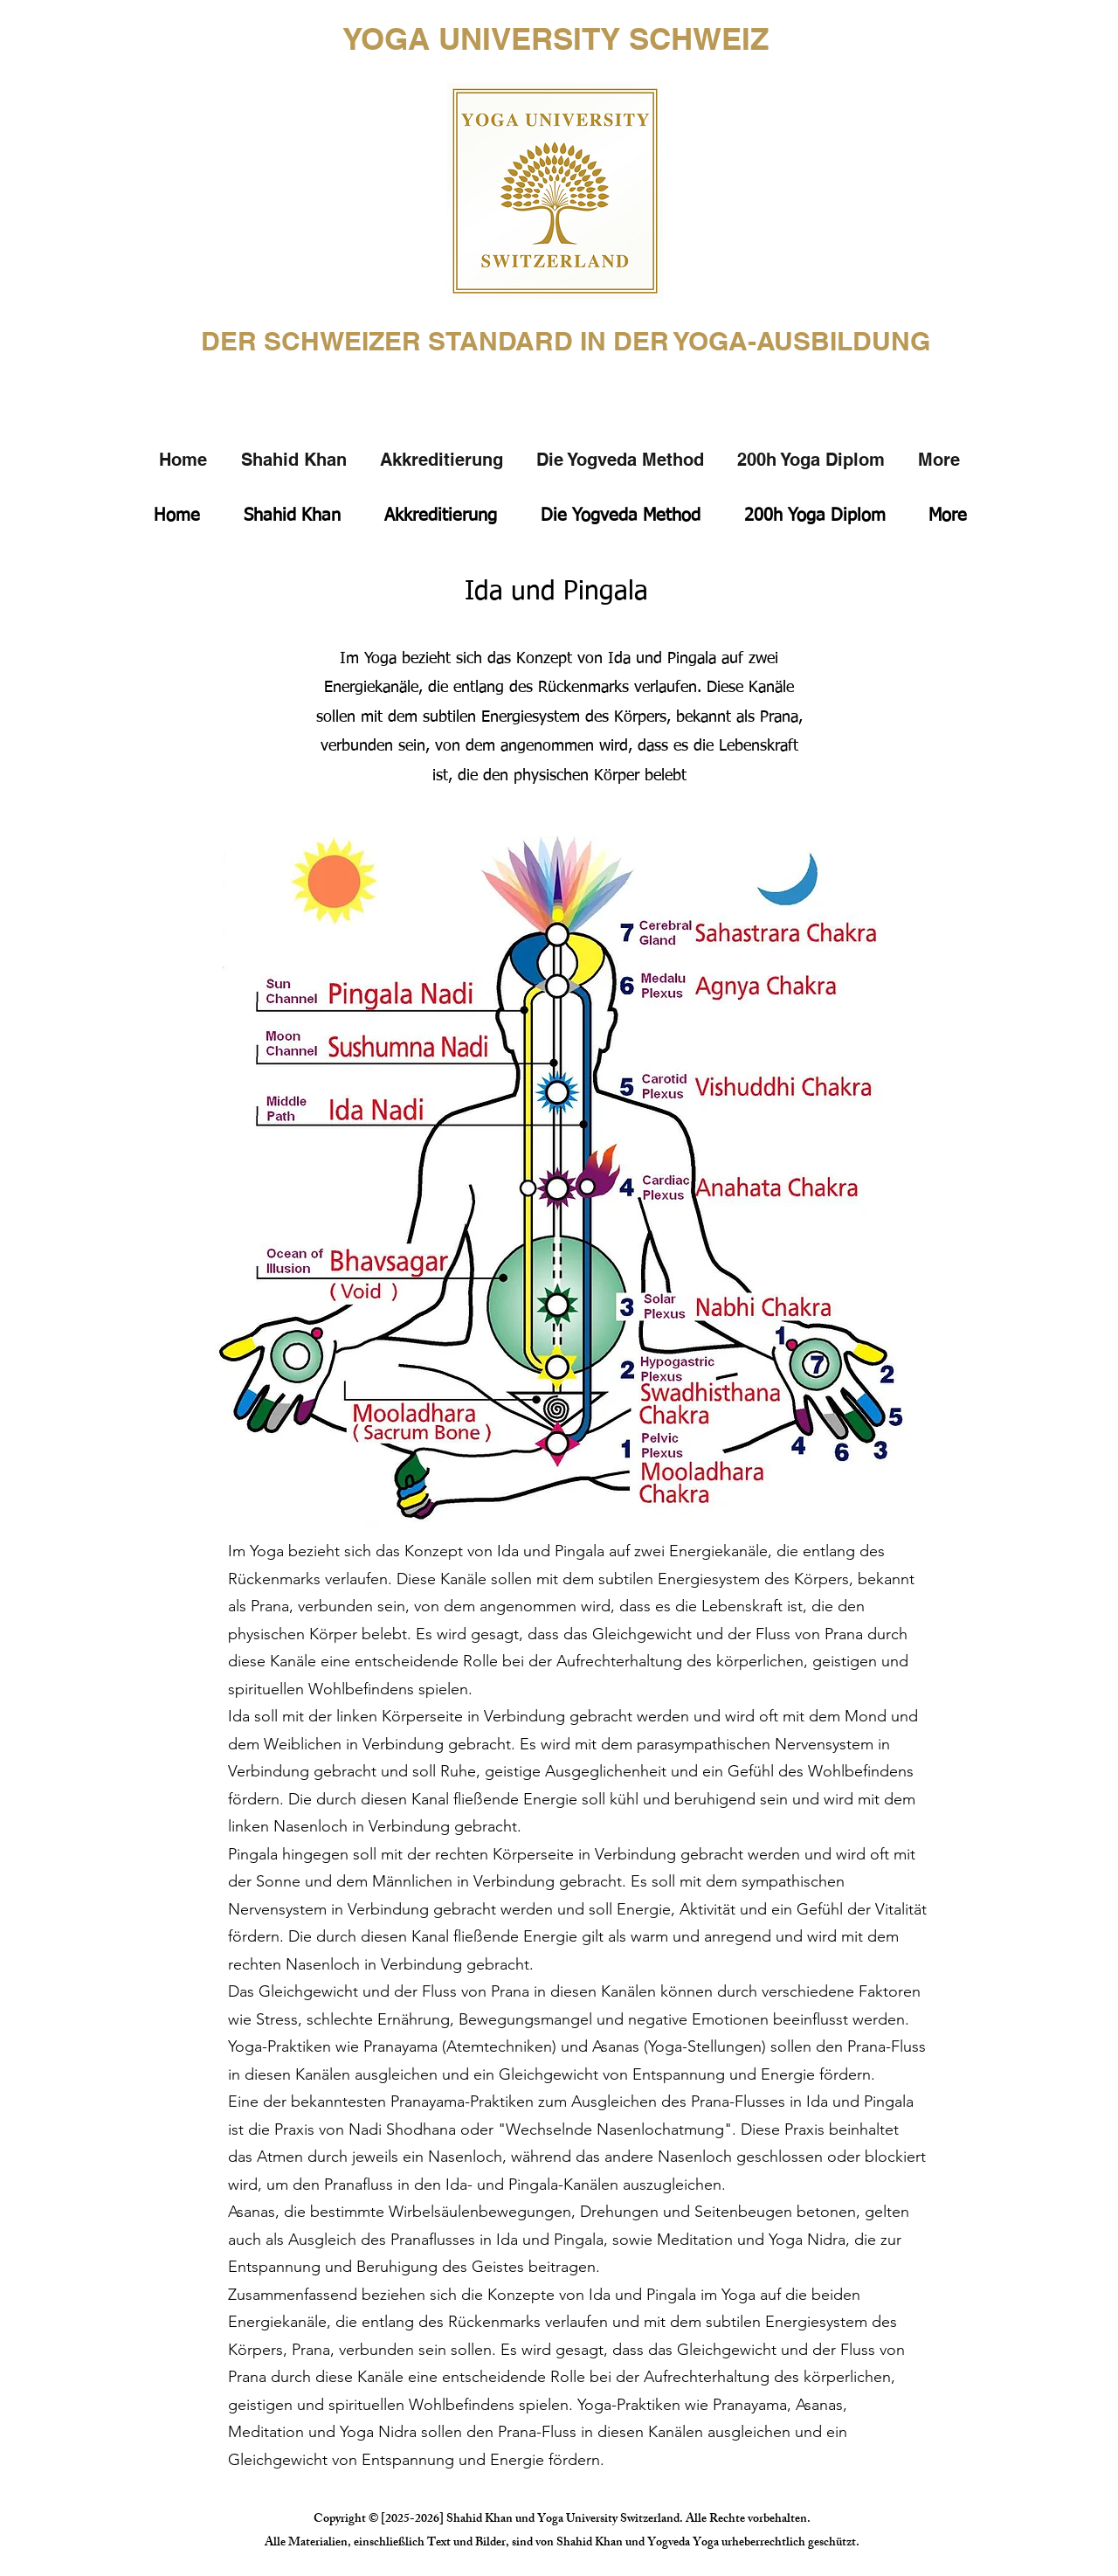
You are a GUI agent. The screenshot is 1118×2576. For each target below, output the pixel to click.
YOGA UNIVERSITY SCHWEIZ (555, 38)
